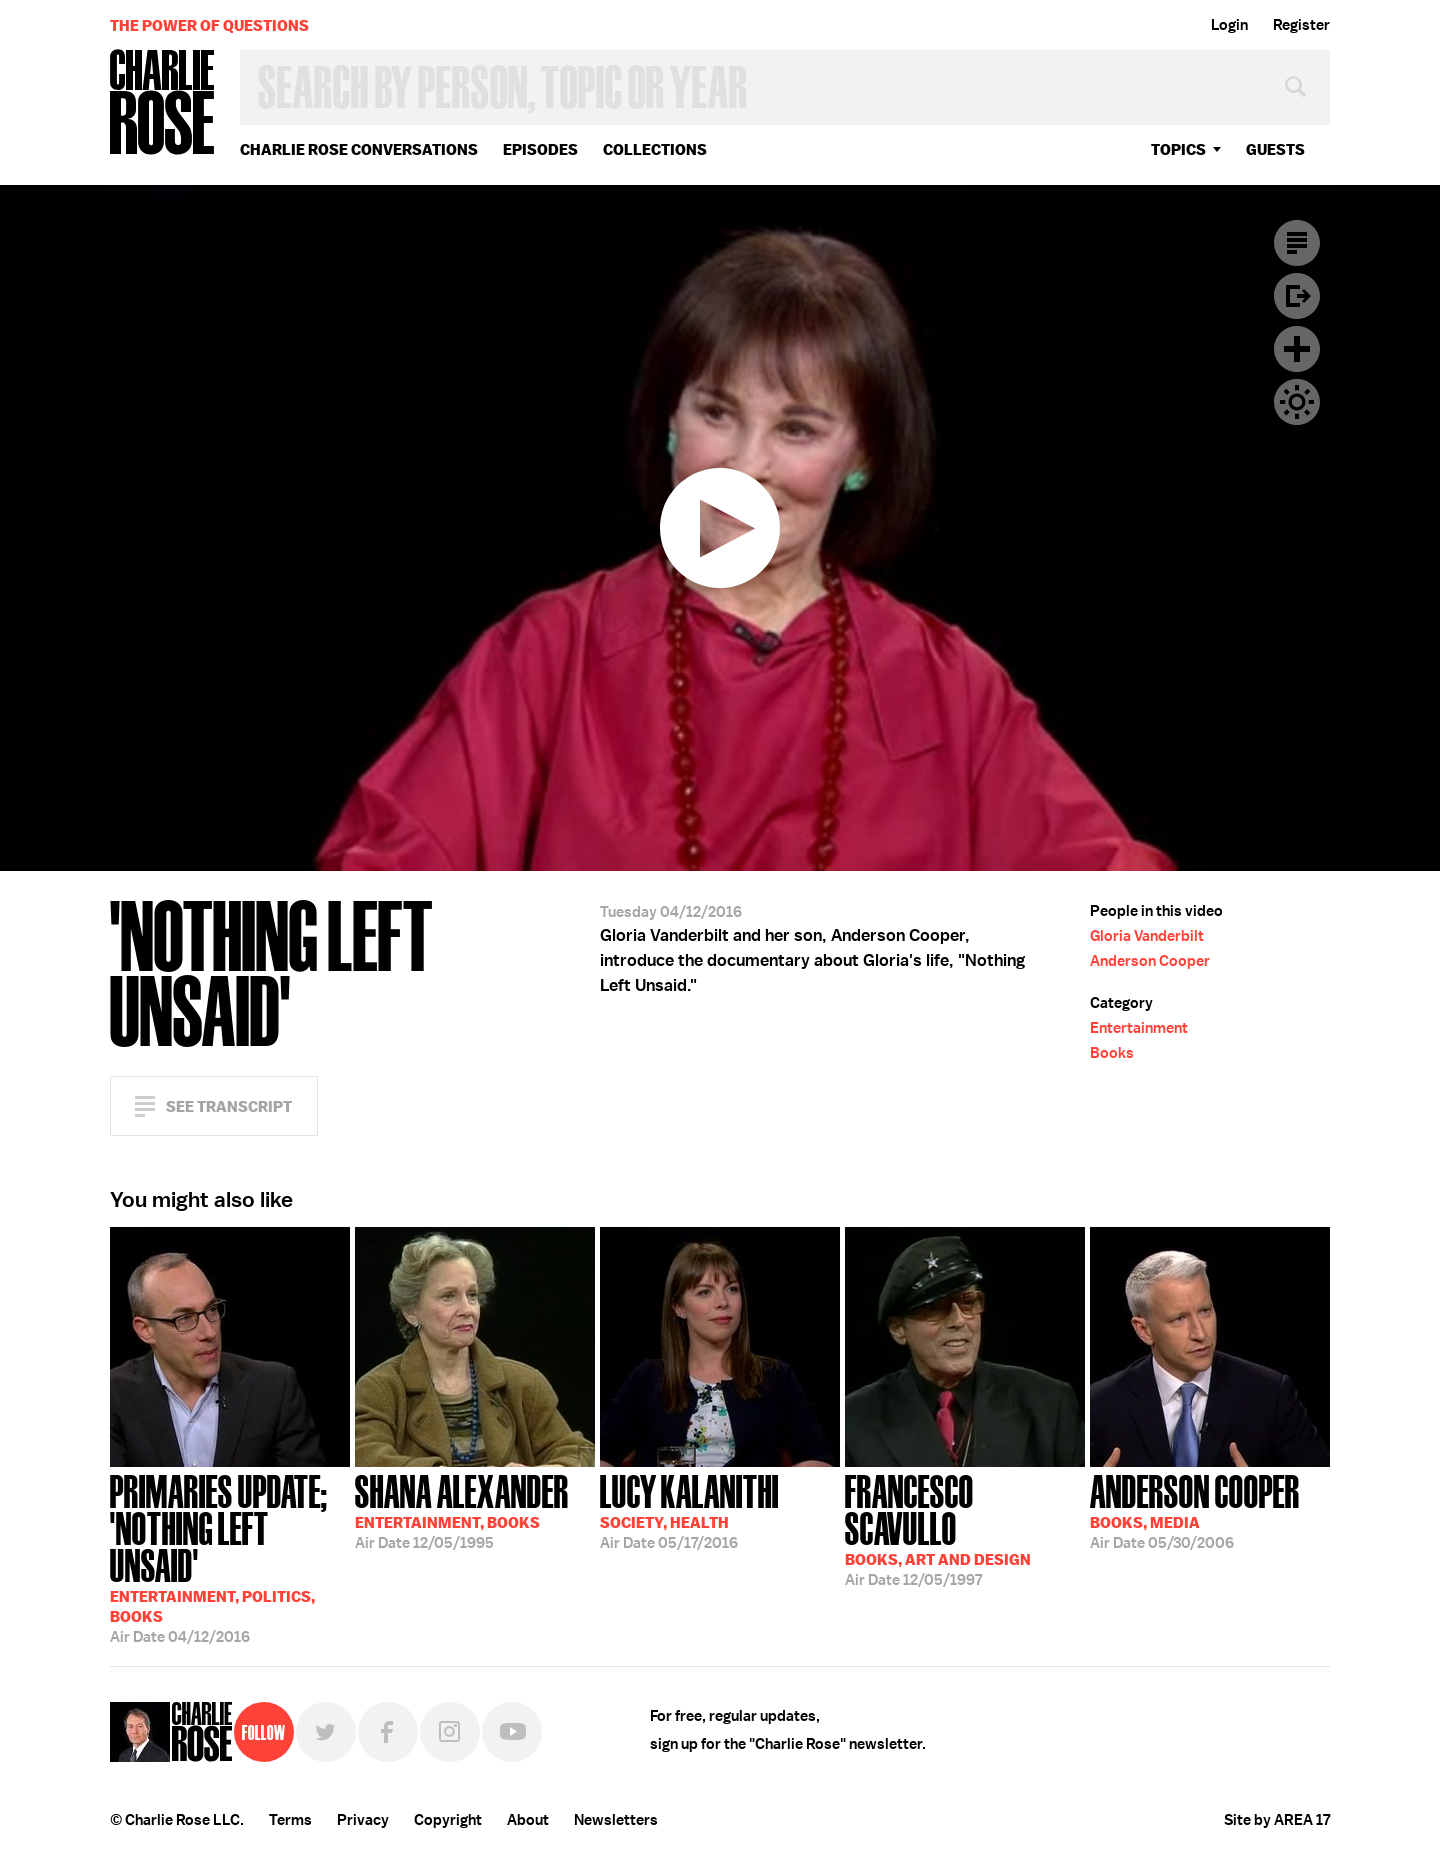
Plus (1297, 349)
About (528, 1820)
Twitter (326, 1732)
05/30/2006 (1195, 1510)
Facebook (388, 1732)
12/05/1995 (462, 1510)
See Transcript (229, 1106)
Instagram (450, 1732)
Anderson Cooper (1150, 961)
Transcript (1297, 243)
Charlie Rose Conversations (359, 149)
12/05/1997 (965, 1528)
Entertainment (1139, 1028)
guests (1275, 149)
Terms (290, 1820)
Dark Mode (1297, 402)
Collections (655, 149)
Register (1301, 25)
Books (1112, 1053)
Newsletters (616, 1820)
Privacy (363, 1820)
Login (1229, 25)
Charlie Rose (163, 103)
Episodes (540, 149)
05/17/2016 (689, 1510)
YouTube (512, 1732)
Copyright (448, 1820)
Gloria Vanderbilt (1147, 936)
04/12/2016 (230, 1557)
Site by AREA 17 (1277, 1820)
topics (1178, 149)
